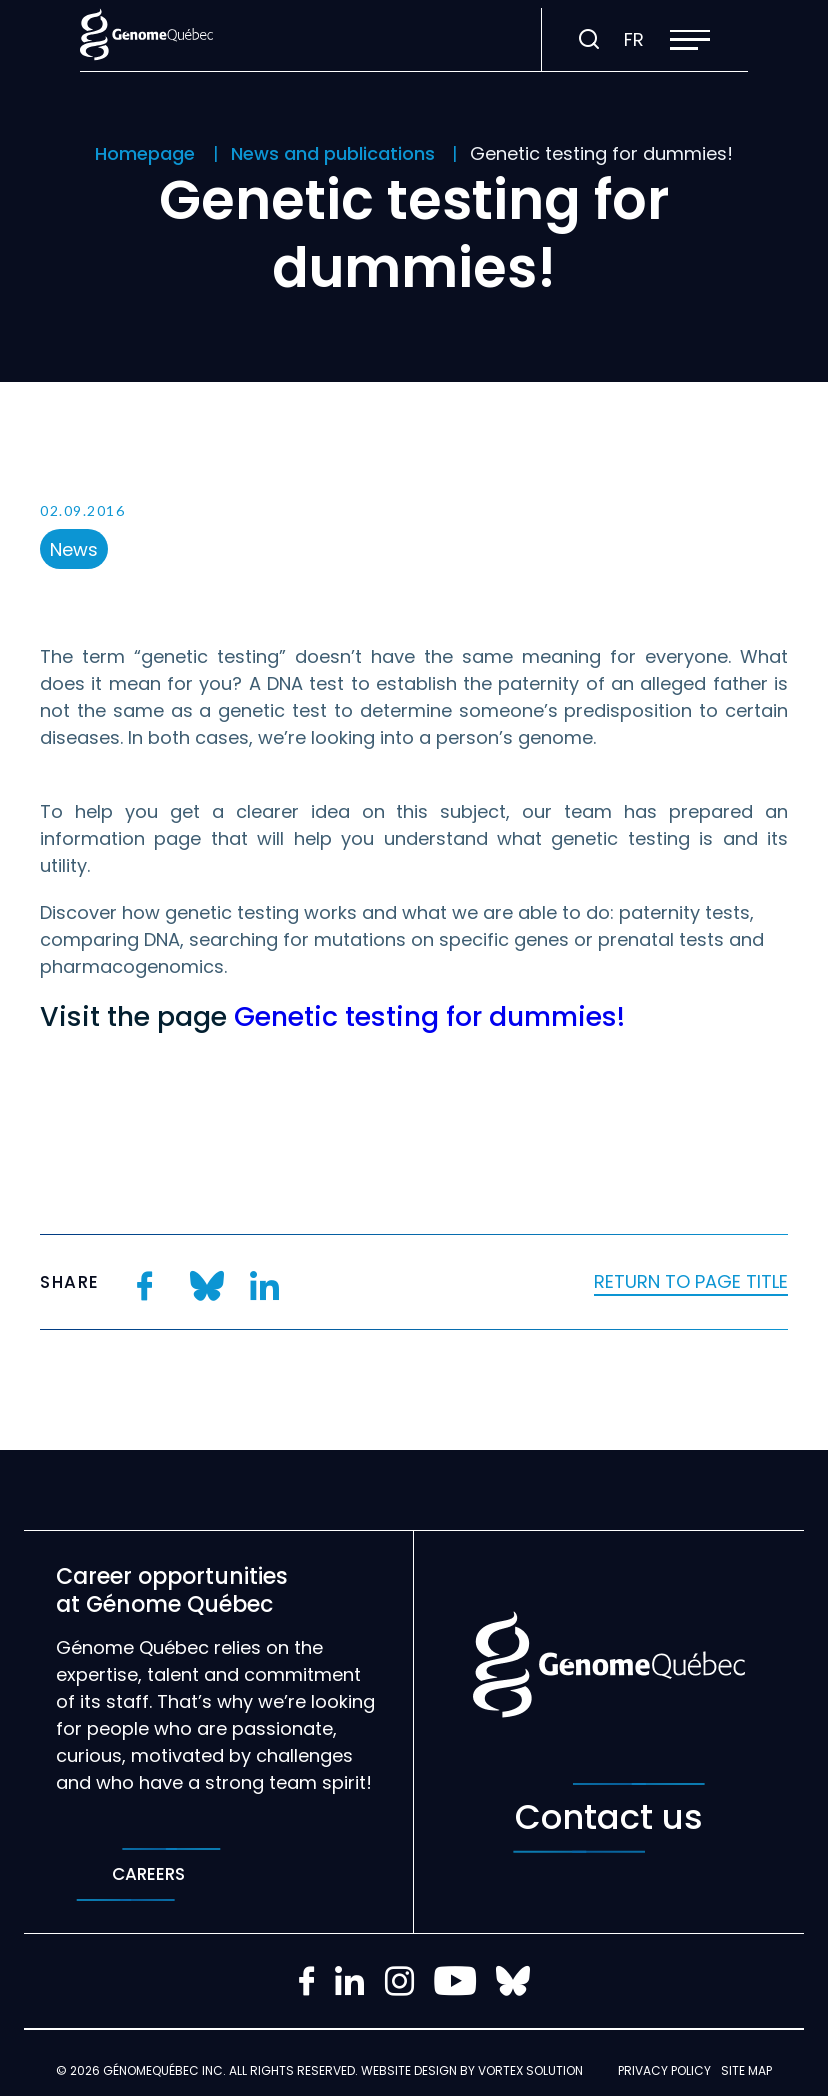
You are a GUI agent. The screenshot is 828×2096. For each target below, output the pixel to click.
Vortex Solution (530, 2070)
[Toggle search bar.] (589, 40)
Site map (746, 2070)
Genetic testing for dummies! (429, 1016)
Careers (148, 1874)
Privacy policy (664, 2070)
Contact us (609, 1818)
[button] (690, 40)
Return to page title (691, 1281)
